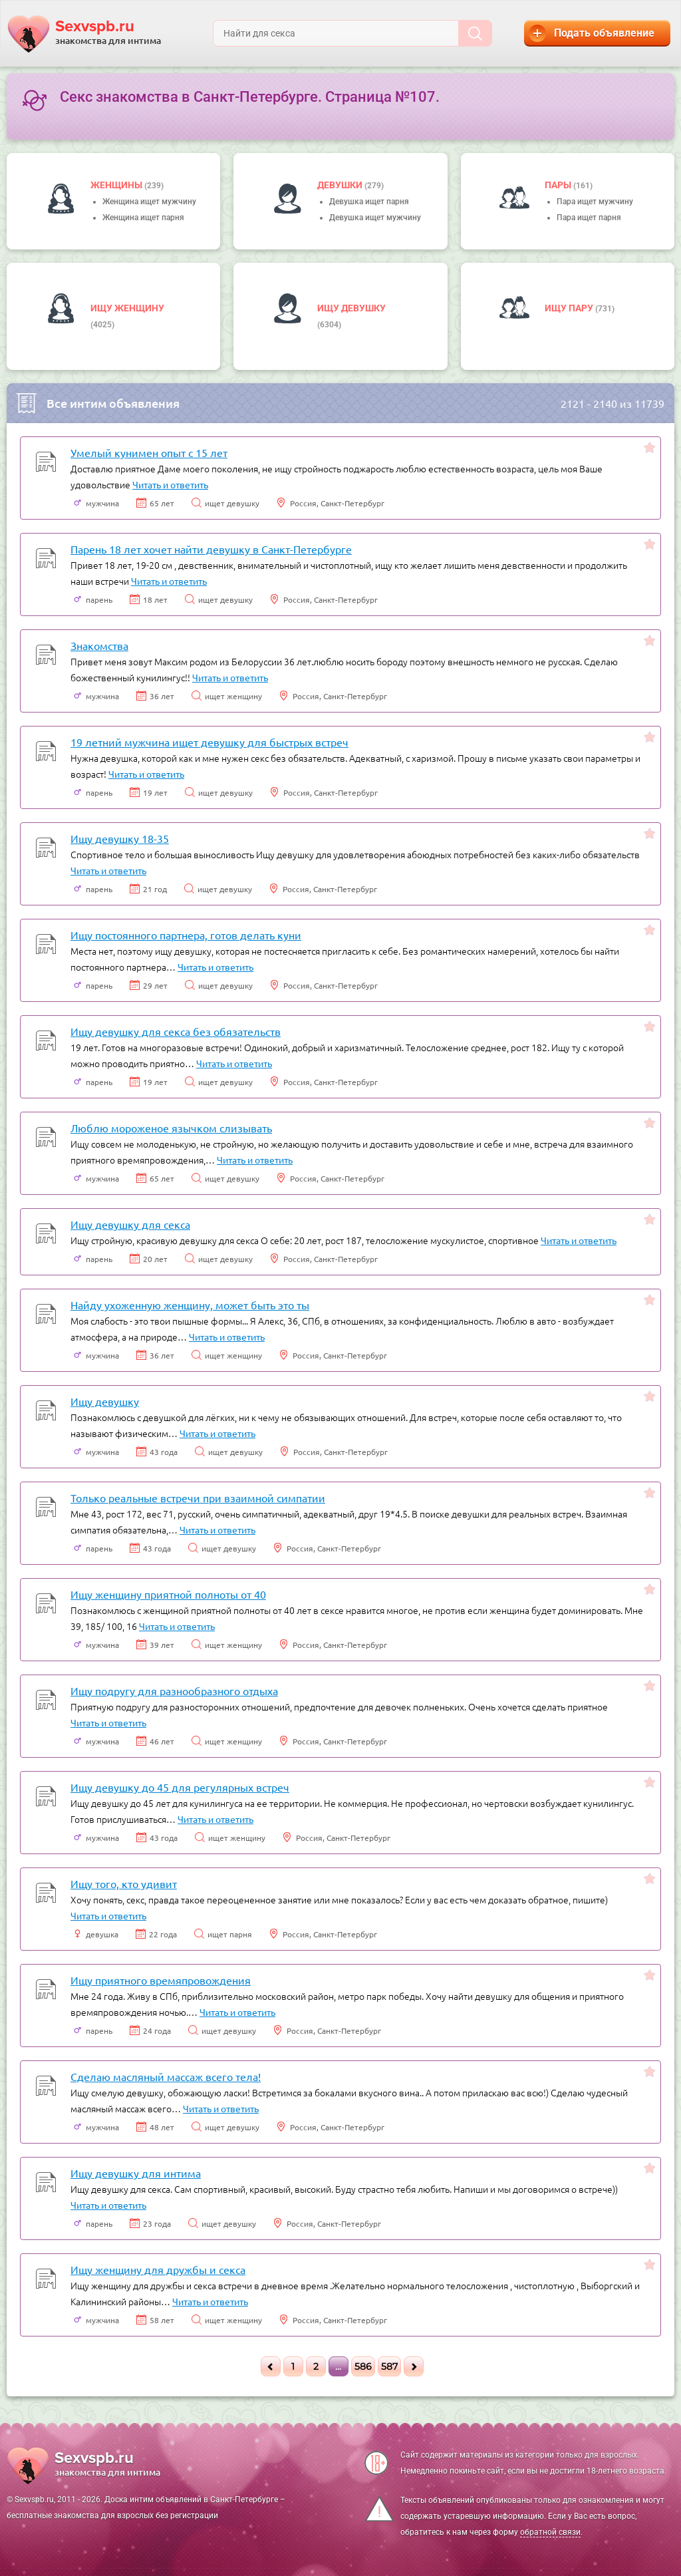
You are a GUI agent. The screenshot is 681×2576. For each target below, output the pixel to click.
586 (363, 2366)
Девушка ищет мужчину (375, 217)
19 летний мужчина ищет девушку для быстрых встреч (209, 741)
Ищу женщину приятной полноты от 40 (168, 1594)
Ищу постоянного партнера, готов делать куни (185, 934)
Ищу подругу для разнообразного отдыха (174, 1690)
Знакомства (99, 645)
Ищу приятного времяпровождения (160, 1980)
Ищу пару (570, 308)
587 (389, 2366)
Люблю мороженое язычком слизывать (171, 1127)
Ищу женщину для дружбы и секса (157, 2269)
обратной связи (550, 2532)
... (338, 2366)
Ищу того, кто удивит (123, 1883)
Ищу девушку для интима (135, 2172)
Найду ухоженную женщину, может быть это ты (189, 1304)
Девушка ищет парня (369, 201)
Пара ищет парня (589, 217)
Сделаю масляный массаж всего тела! (165, 2076)
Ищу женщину (127, 308)
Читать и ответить (170, 484)
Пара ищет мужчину (595, 201)
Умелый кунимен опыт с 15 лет (148, 452)
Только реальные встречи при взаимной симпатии (197, 1497)
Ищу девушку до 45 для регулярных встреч (179, 1787)
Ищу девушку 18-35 (119, 838)
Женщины (117, 185)
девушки (340, 185)
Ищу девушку (351, 308)
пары (559, 185)
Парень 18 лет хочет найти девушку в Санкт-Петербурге (211, 549)
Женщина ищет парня (143, 217)
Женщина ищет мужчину (149, 201)
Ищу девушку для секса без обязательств (175, 1031)
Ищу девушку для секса (130, 1224)
